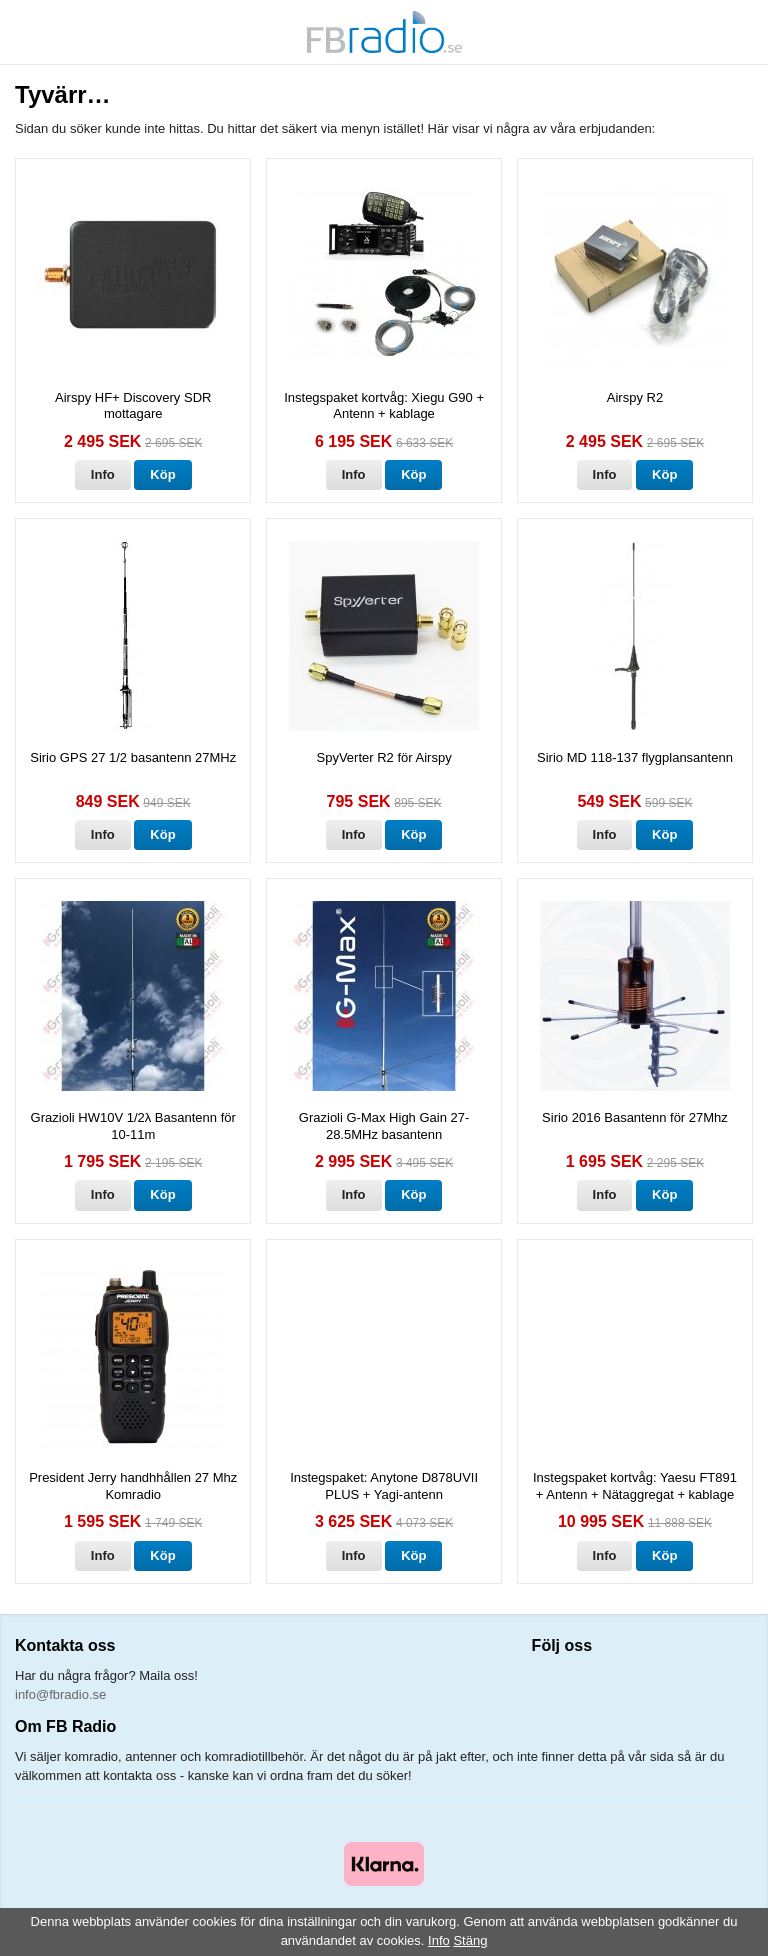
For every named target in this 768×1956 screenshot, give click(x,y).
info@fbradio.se (60, 1694)
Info (103, 474)
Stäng (470, 1940)
